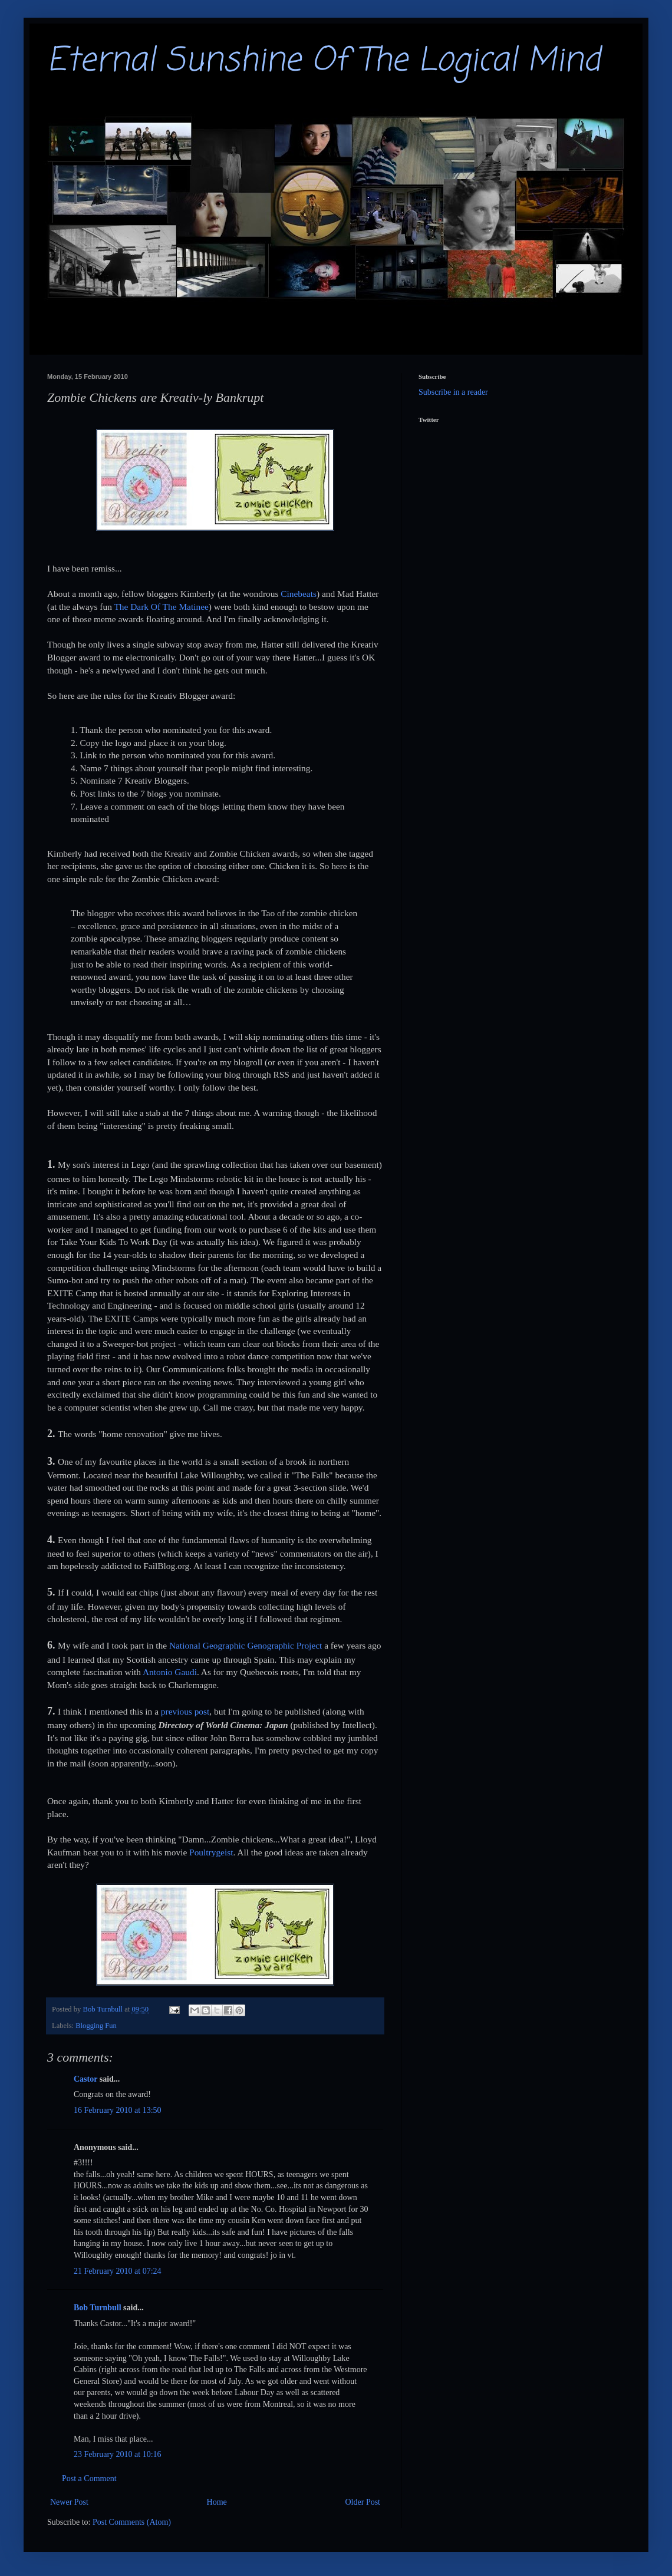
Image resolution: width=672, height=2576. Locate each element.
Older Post (363, 2502)
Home (217, 2502)
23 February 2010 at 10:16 (118, 2454)
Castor (85, 2079)
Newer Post (69, 2502)
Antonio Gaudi (170, 1672)
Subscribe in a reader (453, 392)
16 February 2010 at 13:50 (118, 2110)
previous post (185, 1711)
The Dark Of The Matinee (161, 607)
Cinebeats (299, 594)
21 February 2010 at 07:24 (118, 2271)
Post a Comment (89, 2478)
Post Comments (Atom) (132, 2522)
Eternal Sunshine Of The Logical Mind (323, 61)
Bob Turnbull (97, 2307)
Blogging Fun (96, 2026)
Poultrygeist (211, 1852)
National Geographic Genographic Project (245, 1645)
